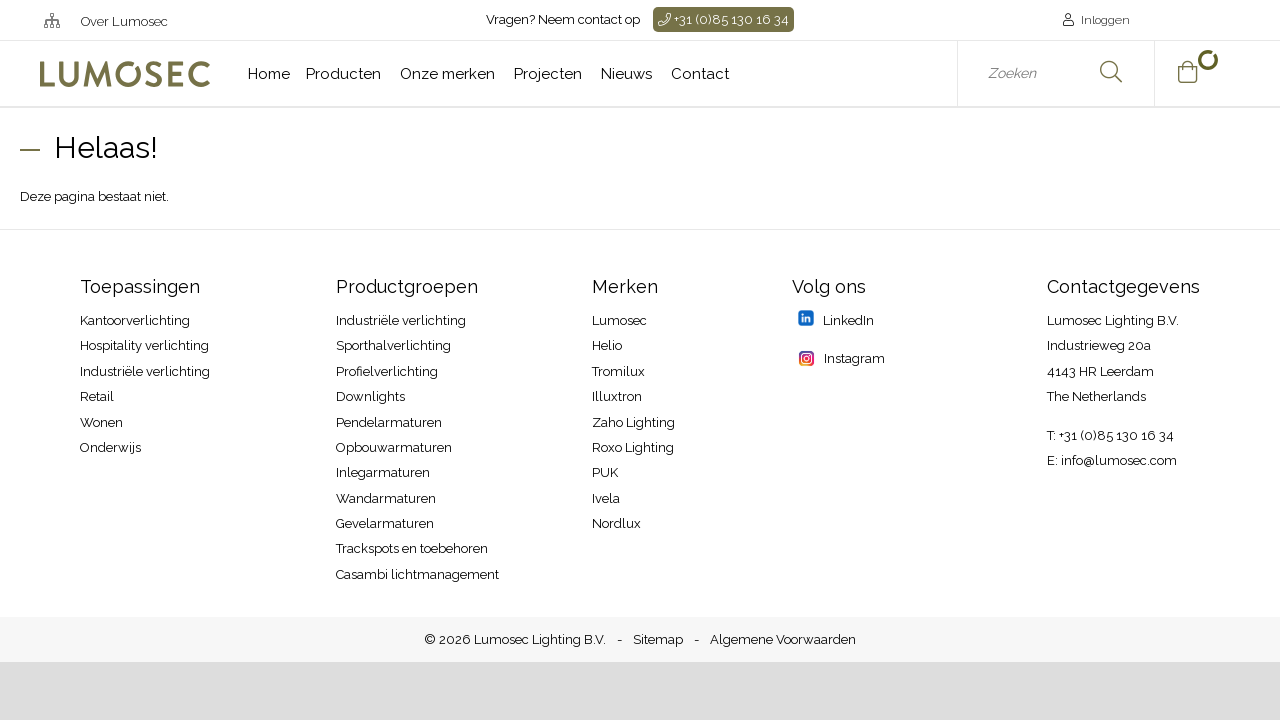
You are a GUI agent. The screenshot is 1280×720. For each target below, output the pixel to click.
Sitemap (658, 639)
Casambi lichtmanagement (417, 574)
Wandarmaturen (386, 498)
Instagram (853, 358)
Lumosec (619, 320)
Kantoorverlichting (135, 320)
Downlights (370, 396)
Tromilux (618, 371)
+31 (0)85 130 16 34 (723, 19)
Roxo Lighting (633, 447)
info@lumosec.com (1119, 460)
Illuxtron (617, 396)
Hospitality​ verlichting (144, 345)
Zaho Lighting (633, 422)
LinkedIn (847, 320)
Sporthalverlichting (393, 345)
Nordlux (616, 523)
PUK (605, 472)
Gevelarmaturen (385, 523)
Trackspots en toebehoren (412, 548)
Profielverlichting (387, 371)
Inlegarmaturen (383, 472)
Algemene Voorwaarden (783, 639)
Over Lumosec (124, 21)
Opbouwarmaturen (394, 447)
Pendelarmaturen (389, 422)
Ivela (606, 498)
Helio (607, 345)
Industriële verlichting (145, 371)
